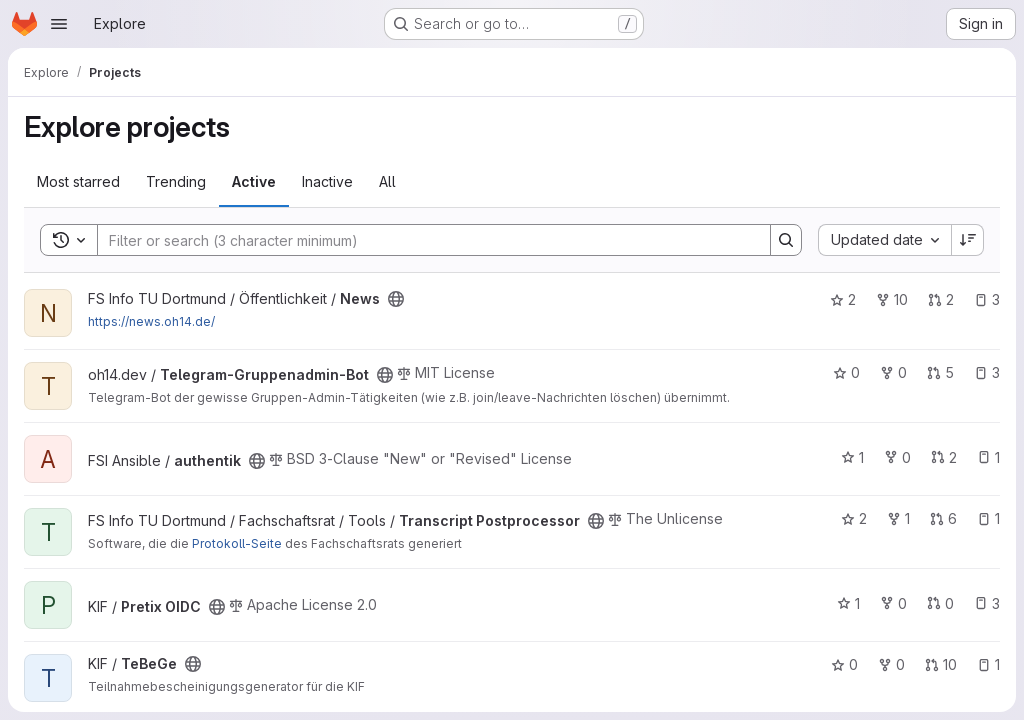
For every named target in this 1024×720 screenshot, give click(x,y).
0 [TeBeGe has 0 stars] (844, 664)
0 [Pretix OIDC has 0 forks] (893, 603)
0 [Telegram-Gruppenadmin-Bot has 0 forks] (893, 372)
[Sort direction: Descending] (968, 240)
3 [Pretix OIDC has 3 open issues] (987, 603)
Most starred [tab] (78, 181)
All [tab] (387, 181)
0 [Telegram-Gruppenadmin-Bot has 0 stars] (846, 372)
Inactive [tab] (327, 181)
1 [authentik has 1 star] (852, 457)
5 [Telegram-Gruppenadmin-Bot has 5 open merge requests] (940, 372)
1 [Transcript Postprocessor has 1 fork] (898, 518)
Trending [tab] (176, 181)
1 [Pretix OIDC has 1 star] (848, 603)
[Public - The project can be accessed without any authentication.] (396, 299)
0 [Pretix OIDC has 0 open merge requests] (940, 603)
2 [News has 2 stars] (843, 299)
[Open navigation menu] (59, 24)
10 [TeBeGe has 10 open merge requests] (941, 664)
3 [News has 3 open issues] (987, 299)
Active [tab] (254, 181)
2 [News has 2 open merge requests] (941, 299)
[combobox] (884, 240)
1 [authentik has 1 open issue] (988, 457)
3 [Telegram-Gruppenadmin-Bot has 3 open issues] (987, 372)
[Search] (424, 240)
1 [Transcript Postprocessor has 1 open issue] (988, 518)
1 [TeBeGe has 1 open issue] (988, 664)
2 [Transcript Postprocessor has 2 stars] (854, 518)
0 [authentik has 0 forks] (897, 457)
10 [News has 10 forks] (892, 299)
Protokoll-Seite (237, 543)
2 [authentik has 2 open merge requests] (944, 457)
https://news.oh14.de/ (151, 321)
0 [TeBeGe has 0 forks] (891, 664)
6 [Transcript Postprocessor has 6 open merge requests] (943, 518)
